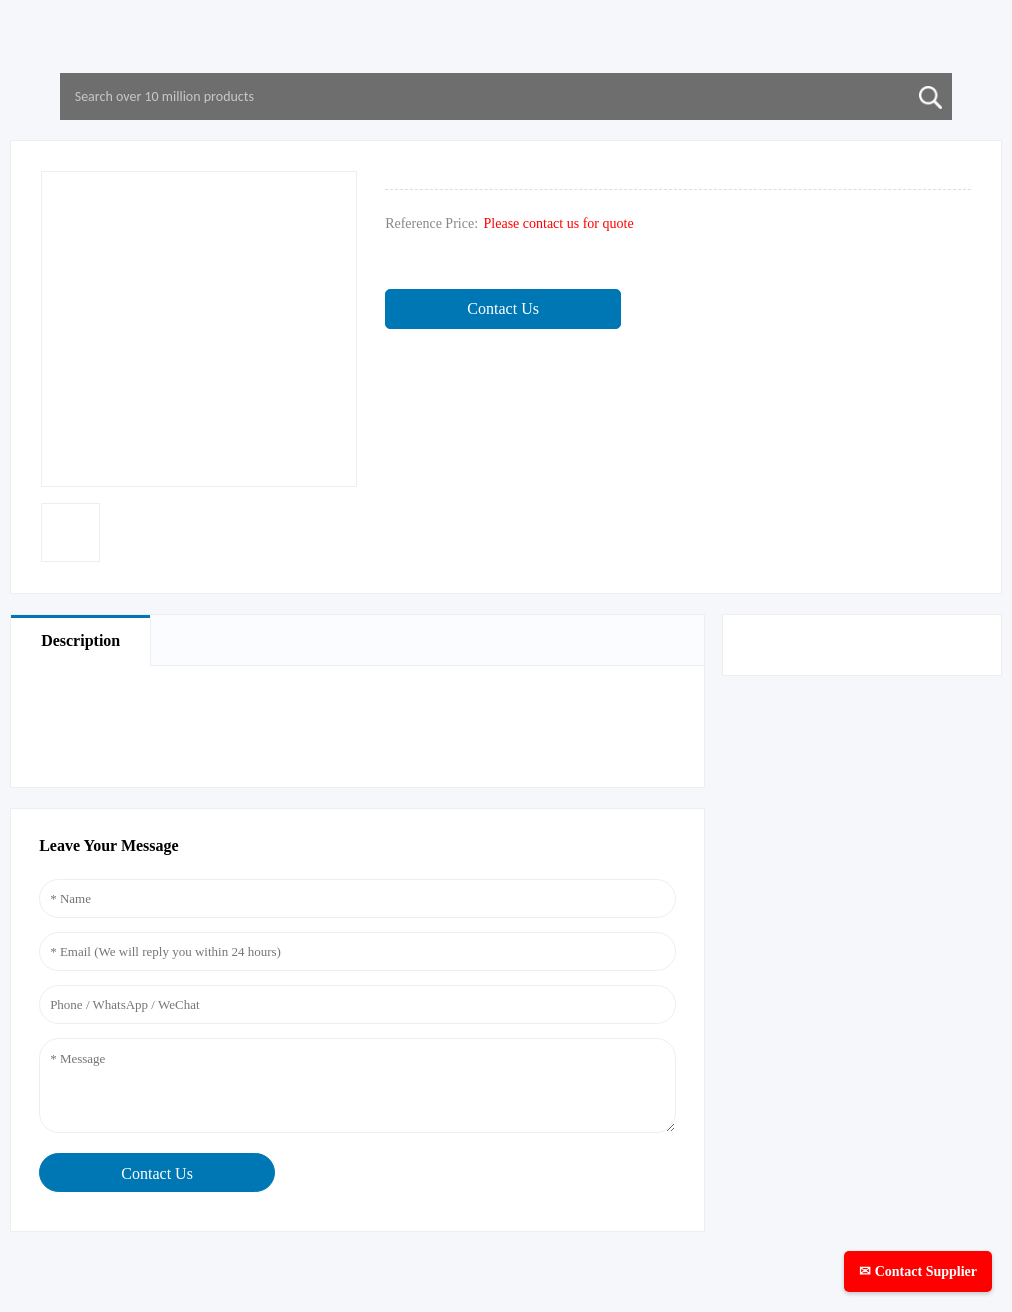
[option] (70, 532)
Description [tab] (80, 640)
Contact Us (503, 308)
